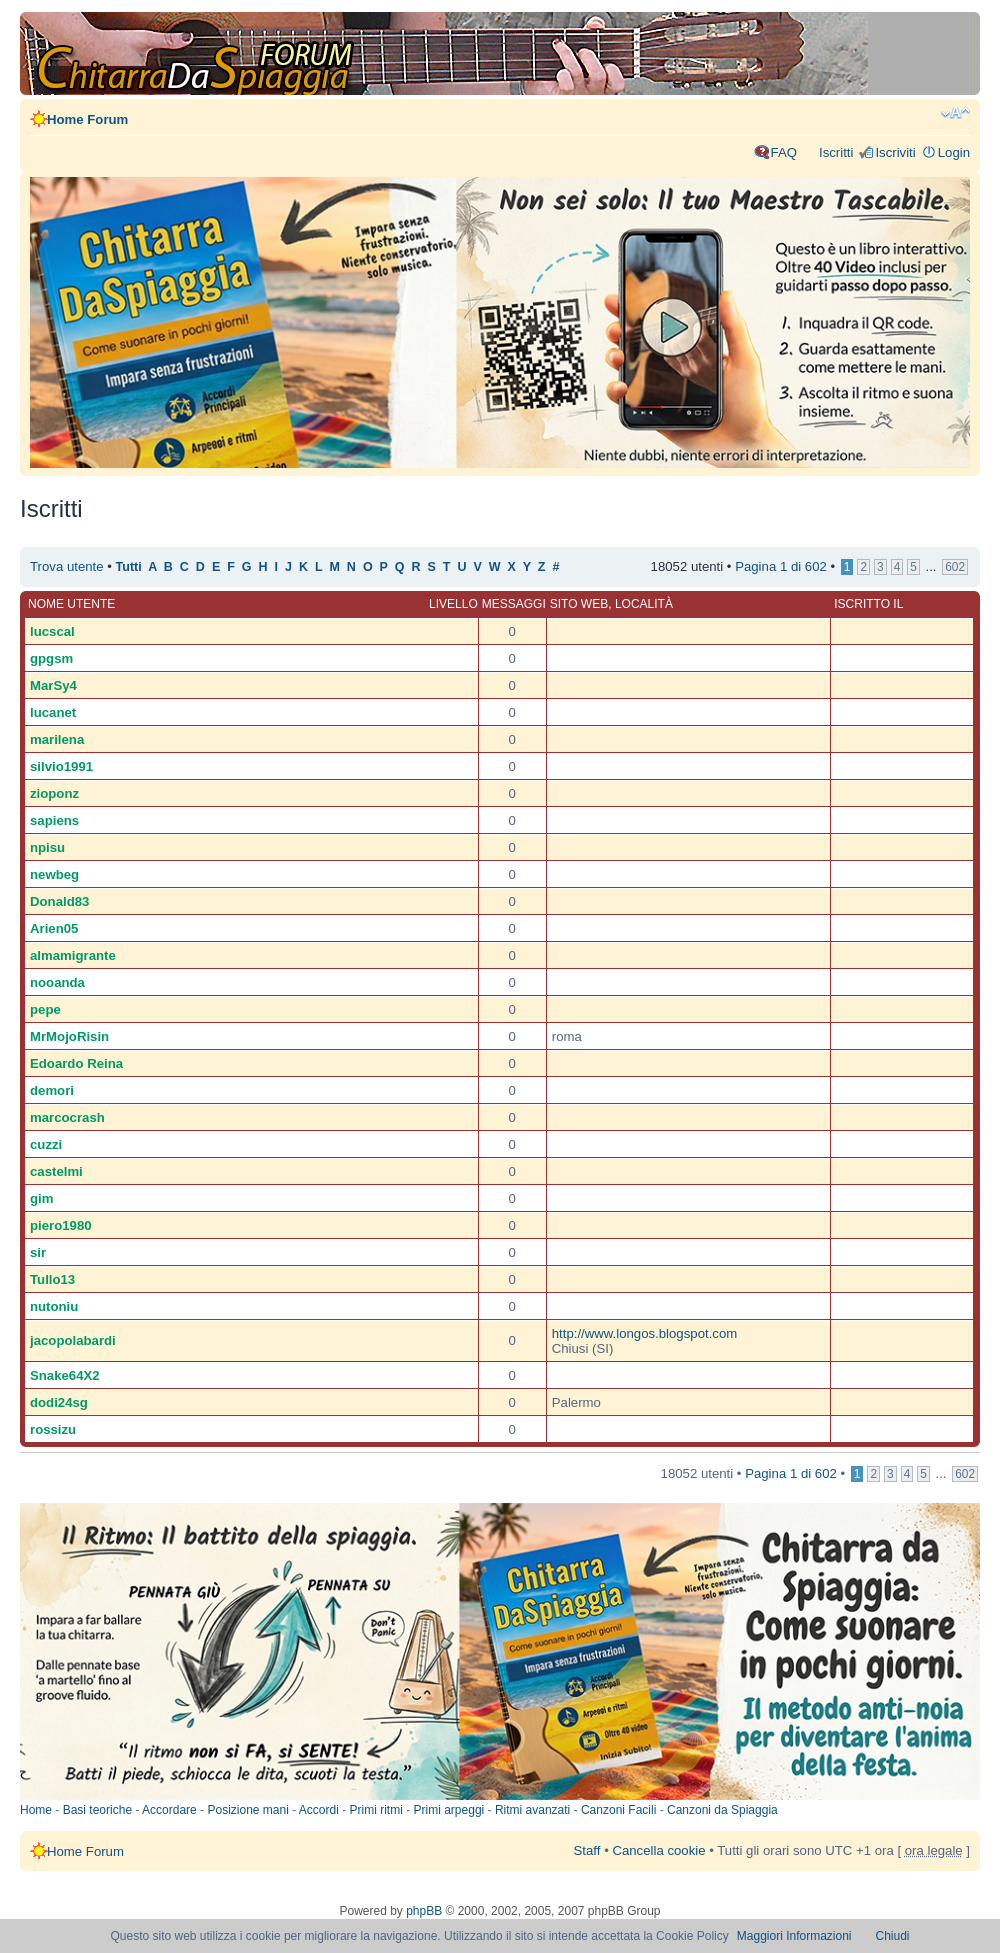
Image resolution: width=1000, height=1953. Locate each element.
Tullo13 (52, 1279)
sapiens (54, 820)
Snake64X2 (65, 1375)
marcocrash (67, 1117)
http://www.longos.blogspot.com (644, 1333)
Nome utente (71, 604)
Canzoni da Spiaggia (722, 1810)
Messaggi (514, 604)
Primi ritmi (376, 1810)
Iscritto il (868, 604)
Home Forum (87, 119)
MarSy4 (53, 685)
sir (38, 1252)
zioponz (54, 793)
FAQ (784, 152)
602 (955, 567)
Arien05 (54, 928)
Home (36, 1810)
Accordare (169, 1810)
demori (52, 1090)
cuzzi (46, 1144)
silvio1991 (61, 766)
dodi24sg (59, 1402)
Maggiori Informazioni (794, 1936)
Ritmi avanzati (532, 1810)
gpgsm (51, 658)
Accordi (319, 1810)
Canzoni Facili (618, 1810)
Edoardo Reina (76, 1063)
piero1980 (61, 1225)
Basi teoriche (97, 1810)
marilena (57, 739)
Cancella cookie (658, 1850)
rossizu (53, 1429)
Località (644, 604)
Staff (587, 1850)
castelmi (56, 1171)
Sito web (579, 604)
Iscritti (836, 152)
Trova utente (67, 566)
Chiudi (893, 1936)
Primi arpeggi (449, 1810)
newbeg (54, 874)
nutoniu (54, 1306)
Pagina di (781, 566)
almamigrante (73, 955)
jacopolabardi (73, 1340)
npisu (47, 847)
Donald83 (59, 901)
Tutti (129, 567)
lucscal (52, 631)
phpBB (424, 1911)
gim (41, 1198)
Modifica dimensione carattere (955, 113)
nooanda (57, 982)
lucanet (53, 712)
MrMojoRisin (69, 1036)
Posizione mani (247, 1810)
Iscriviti (895, 152)
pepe (45, 1009)
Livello (453, 604)
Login (954, 152)
